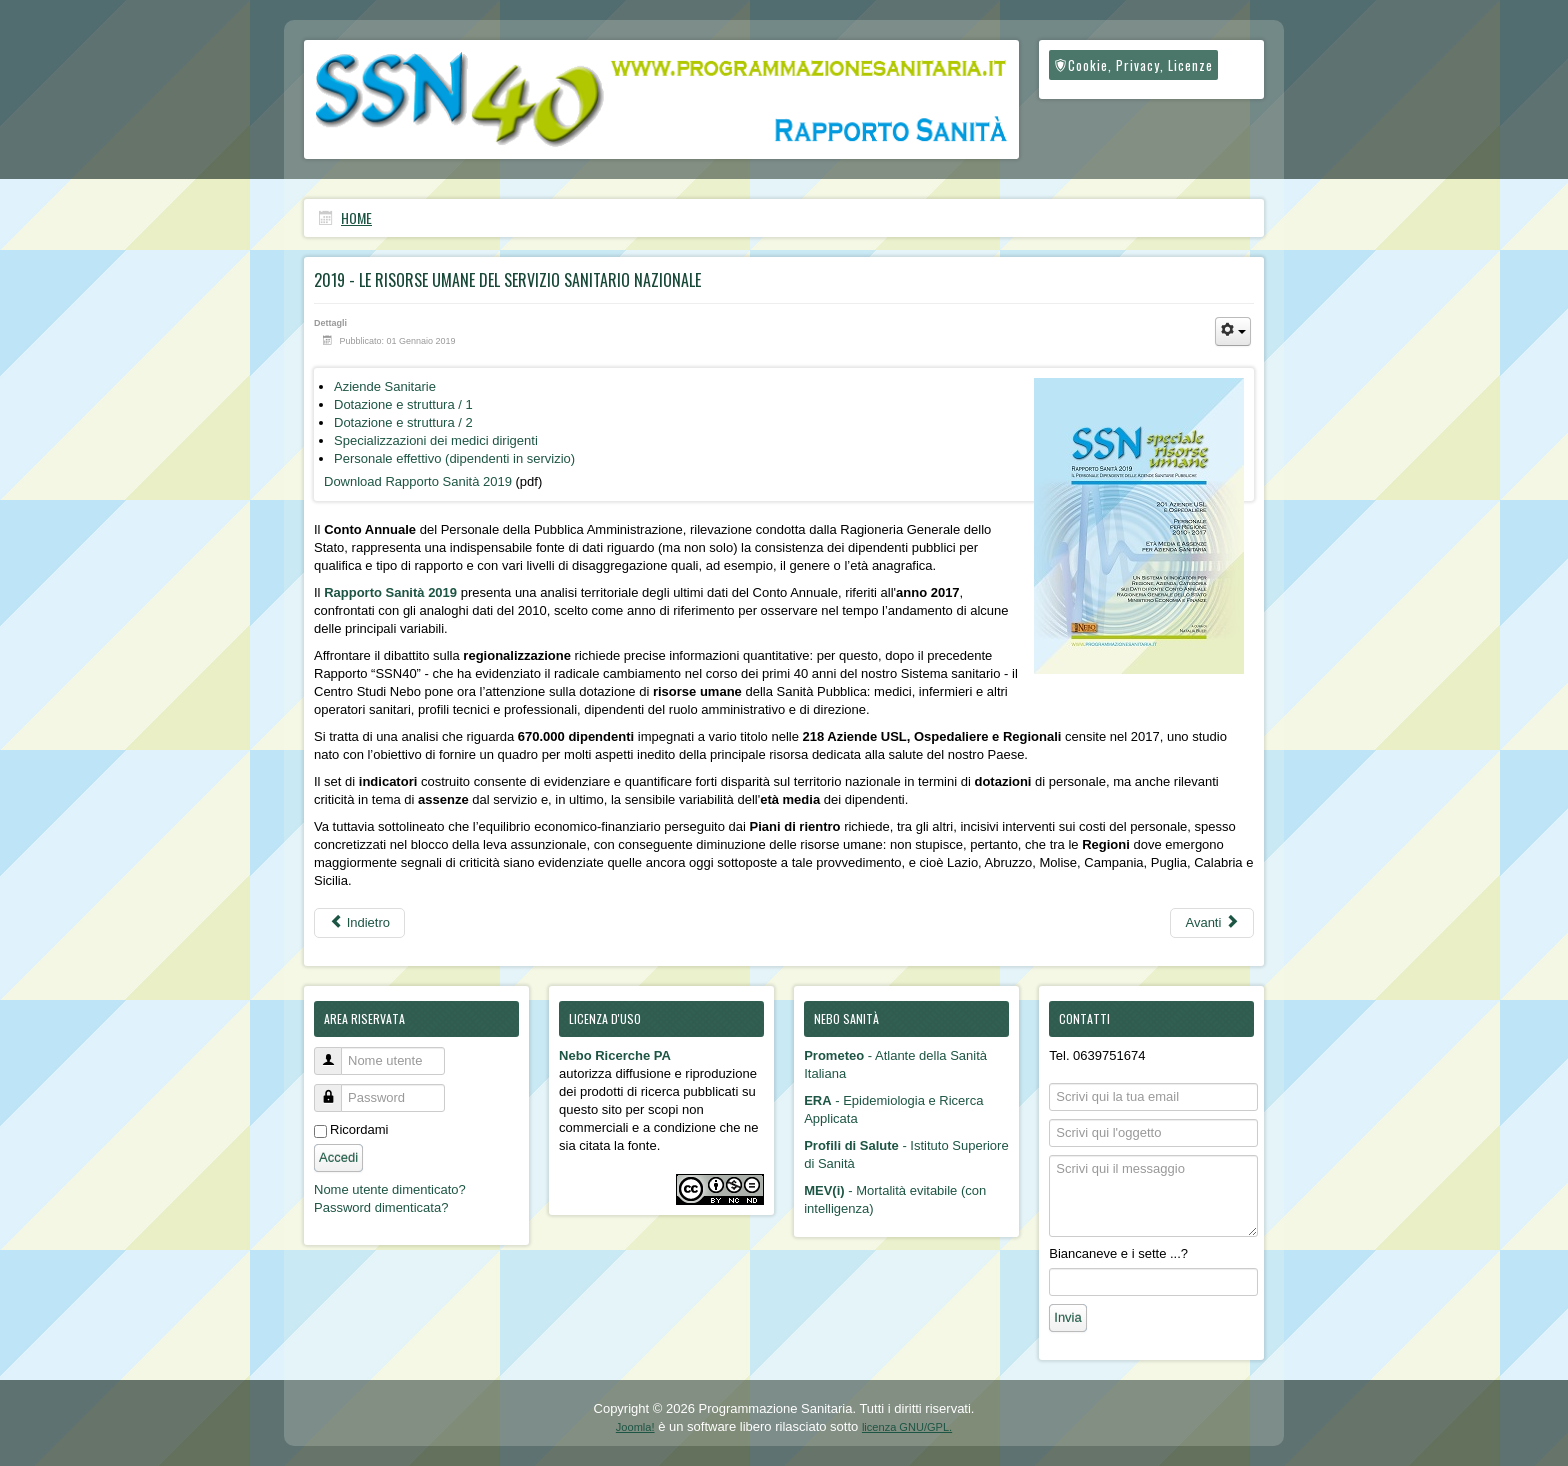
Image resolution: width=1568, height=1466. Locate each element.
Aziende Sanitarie (385, 386)
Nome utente (335, 1052)
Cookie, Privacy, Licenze (1133, 65)
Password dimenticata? (381, 1207)
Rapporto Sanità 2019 (390, 592)
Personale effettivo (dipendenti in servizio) (454, 458)
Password (335, 1089)
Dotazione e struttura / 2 (403, 422)
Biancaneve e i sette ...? (1118, 1253)
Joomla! (635, 1427)
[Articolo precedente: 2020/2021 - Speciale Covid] (359, 923)
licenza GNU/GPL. (907, 1427)
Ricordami (359, 1129)
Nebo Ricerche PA (615, 1055)
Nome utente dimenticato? (390, 1189)
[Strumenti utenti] (1233, 331)
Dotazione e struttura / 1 (403, 404)
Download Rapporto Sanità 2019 (418, 481)
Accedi (338, 1157)
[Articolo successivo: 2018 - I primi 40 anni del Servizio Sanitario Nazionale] (1212, 923)
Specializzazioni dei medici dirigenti (436, 440)
